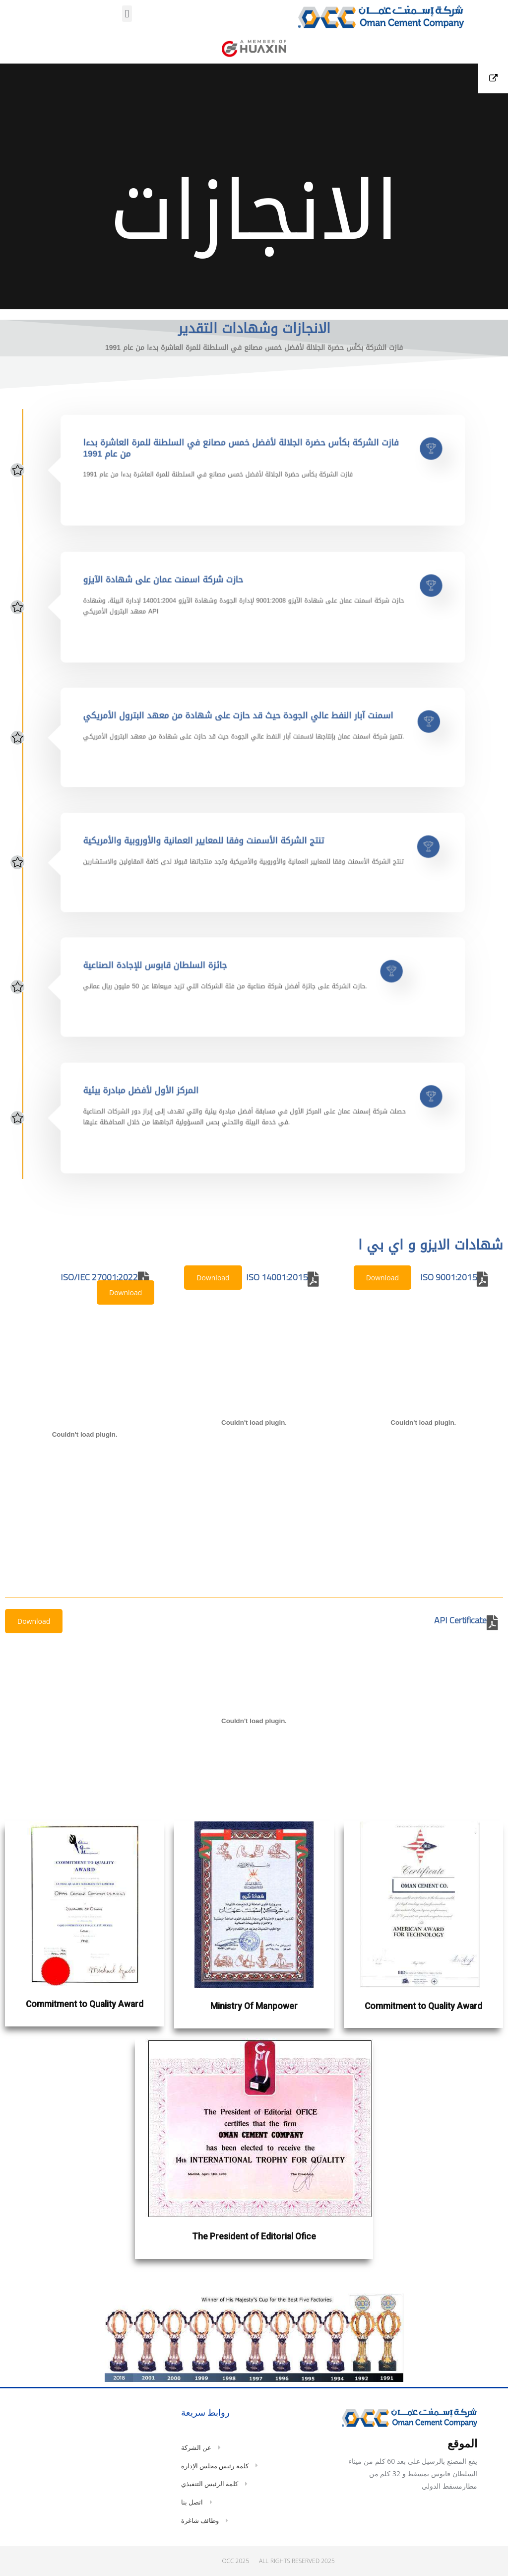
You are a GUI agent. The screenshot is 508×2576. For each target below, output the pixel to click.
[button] (126, 13)
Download (382, 1277)
